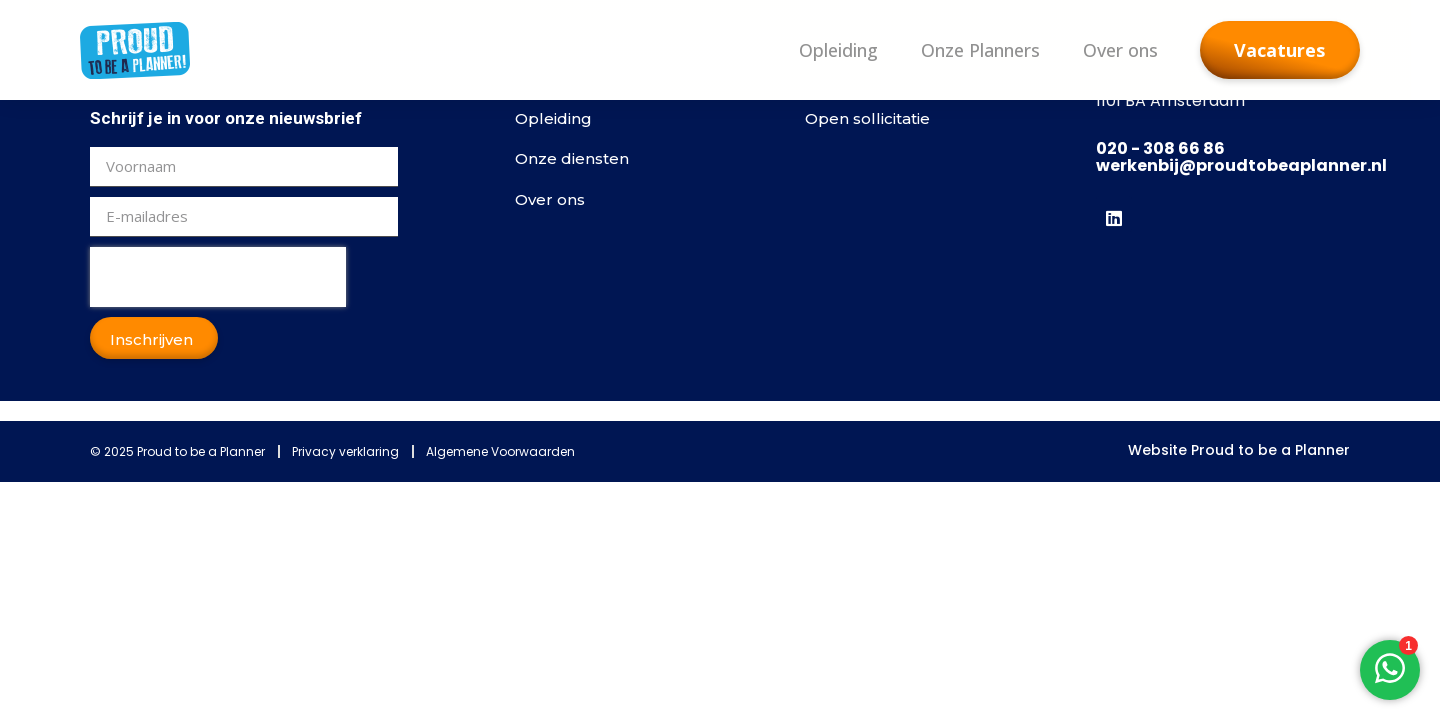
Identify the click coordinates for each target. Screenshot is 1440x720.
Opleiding (838, 50)
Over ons (1120, 50)
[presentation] (218, 277)
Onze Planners (980, 50)
